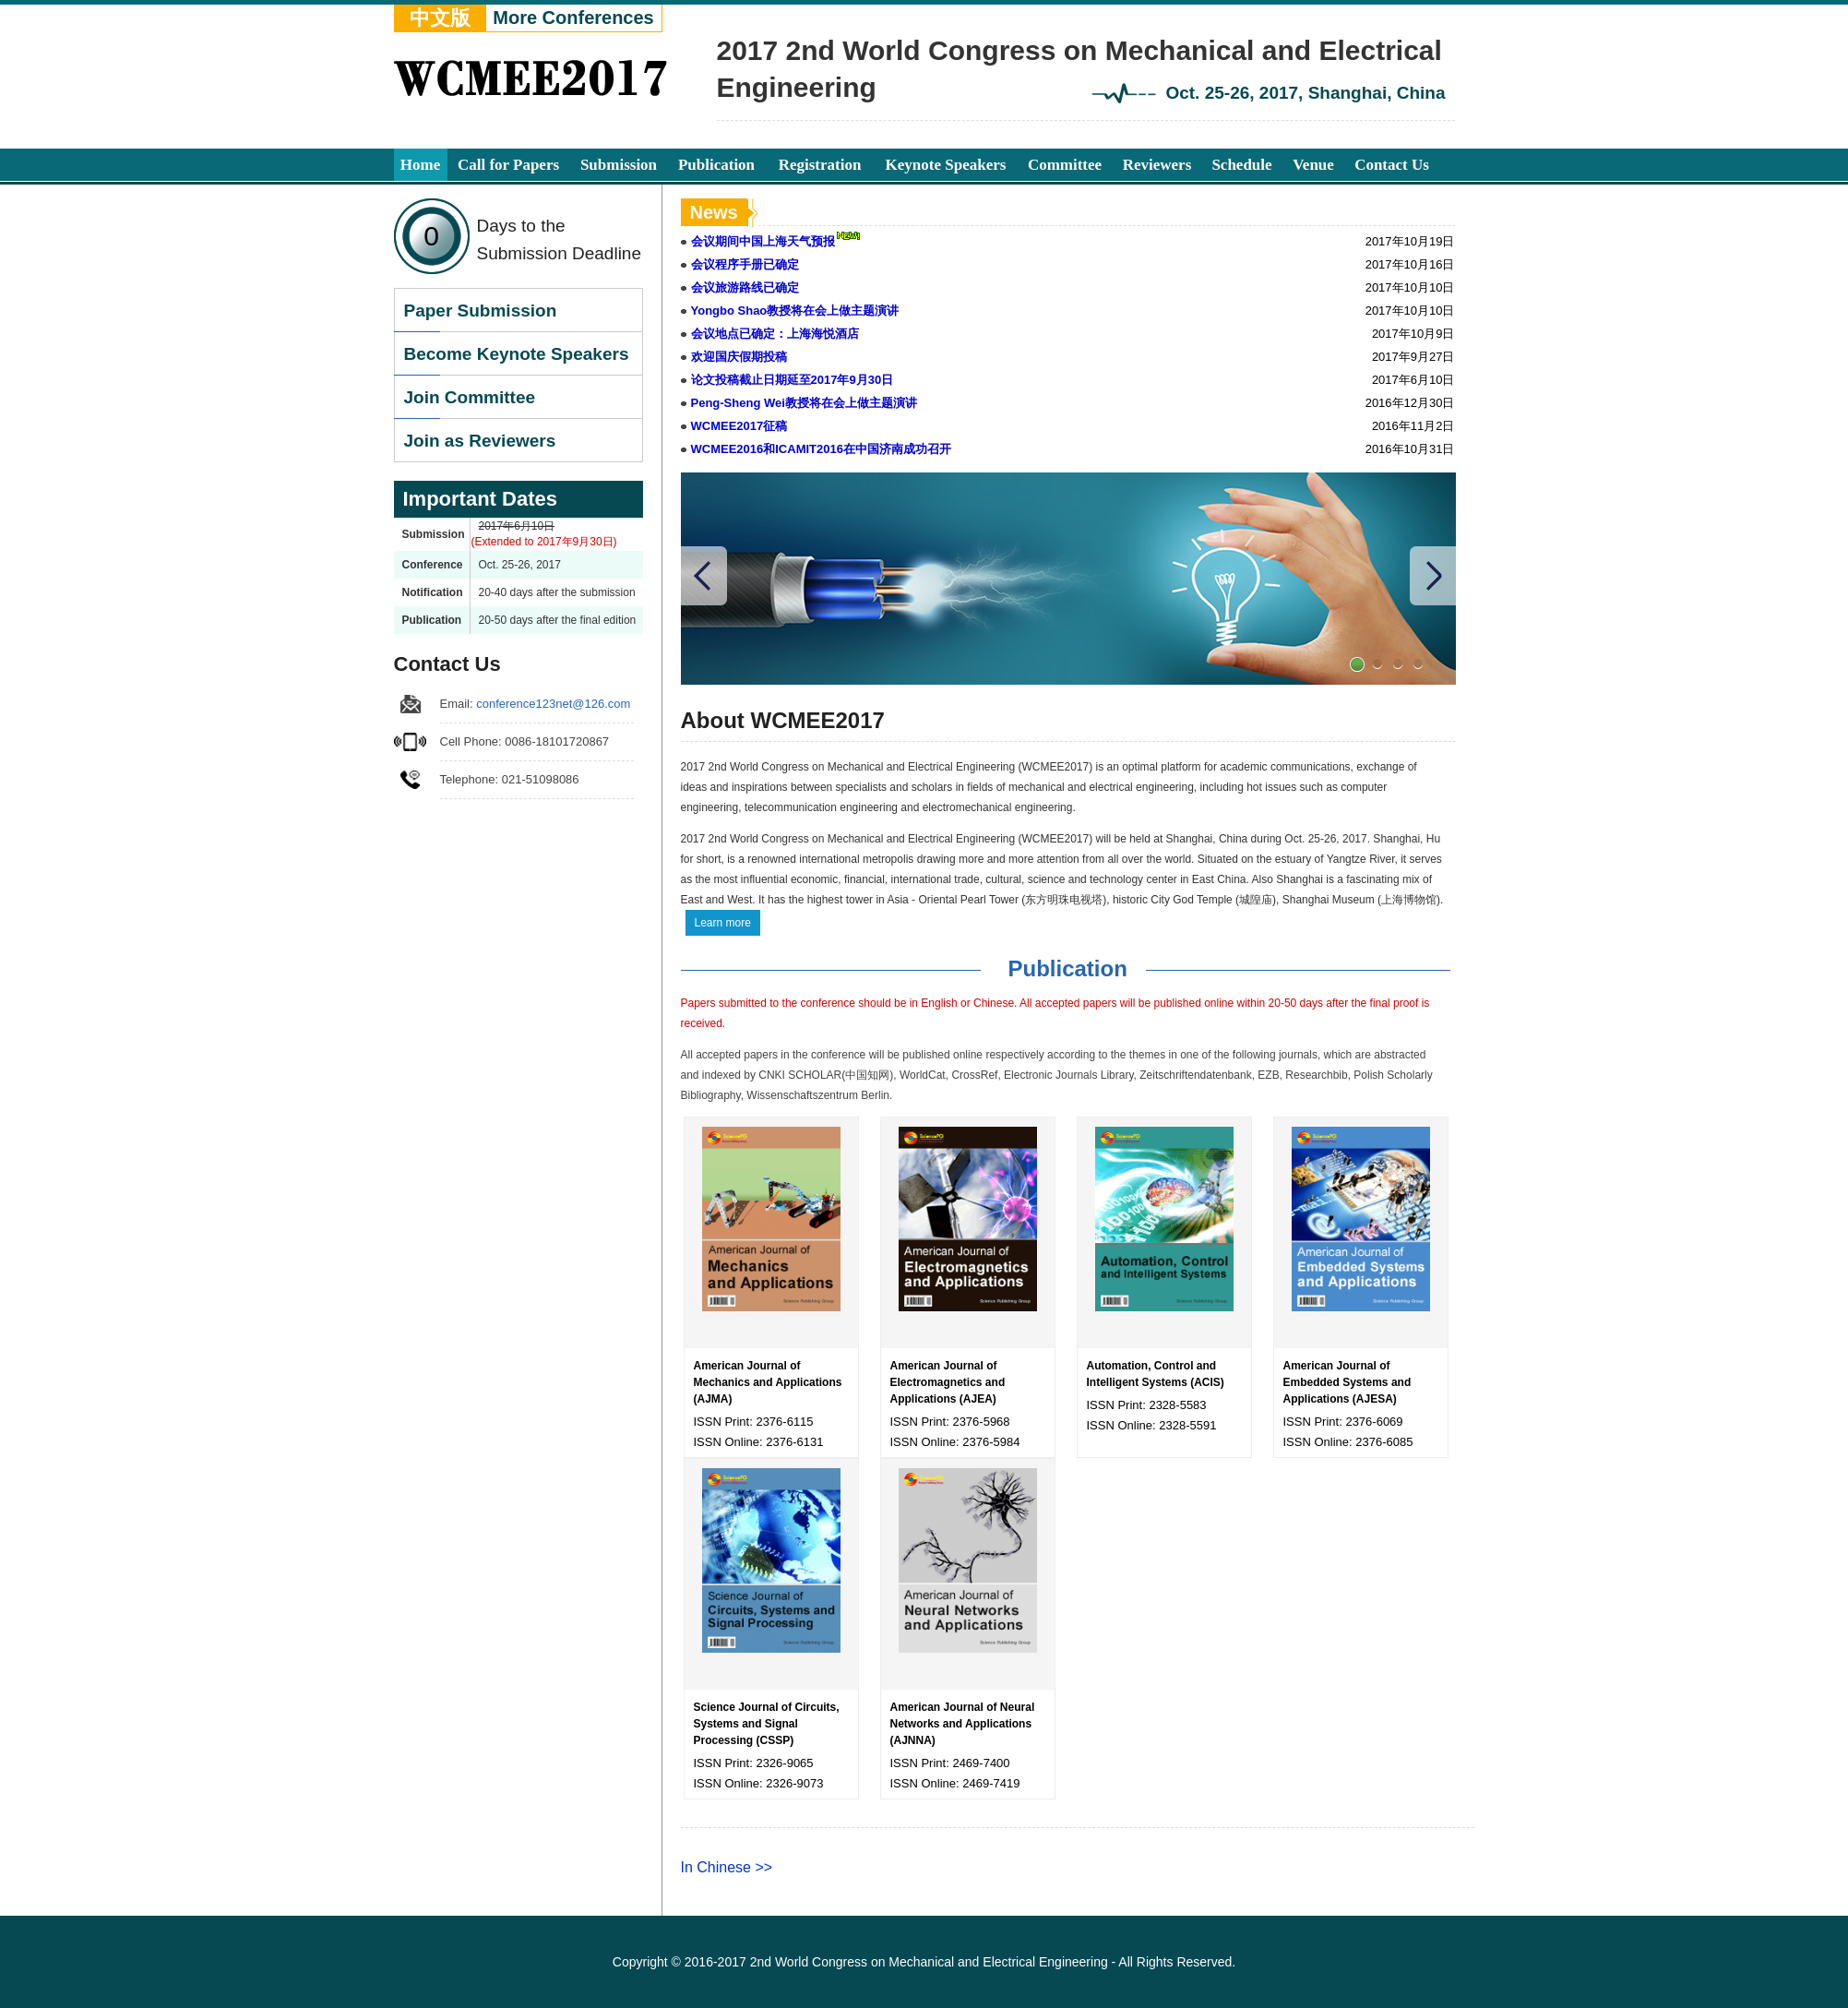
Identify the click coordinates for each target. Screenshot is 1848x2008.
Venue (1313, 164)
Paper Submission (480, 310)
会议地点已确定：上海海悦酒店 (775, 334)
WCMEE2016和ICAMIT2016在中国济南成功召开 (821, 449)
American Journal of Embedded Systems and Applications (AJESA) (1347, 1382)
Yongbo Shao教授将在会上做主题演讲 (795, 310)
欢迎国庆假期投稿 (739, 357)
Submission (618, 164)
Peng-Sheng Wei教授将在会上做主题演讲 (804, 403)
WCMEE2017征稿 (739, 426)
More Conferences (573, 17)
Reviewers (1157, 164)
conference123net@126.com (553, 704)
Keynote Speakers (946, 164)
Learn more (723, 922)
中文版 (440, 18)
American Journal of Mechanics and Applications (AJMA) (768, 1382)
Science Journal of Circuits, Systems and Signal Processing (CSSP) (767, 1724)
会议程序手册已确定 (745, 264)
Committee (1065, 164)
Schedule (1241, 164)
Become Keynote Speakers (516, 354)
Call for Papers (508, 164)
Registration (820, 164)
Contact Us (1391, 164)
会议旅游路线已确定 (745, 287)
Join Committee (470, 397)
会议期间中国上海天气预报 (763, 241)
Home (420, 164)
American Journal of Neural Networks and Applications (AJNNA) (962, 1724)
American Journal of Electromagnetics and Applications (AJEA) (948, 1382)
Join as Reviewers (480, 440)
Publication (716, 164)
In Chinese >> (727, 1867)
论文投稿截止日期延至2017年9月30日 (792, 380)
